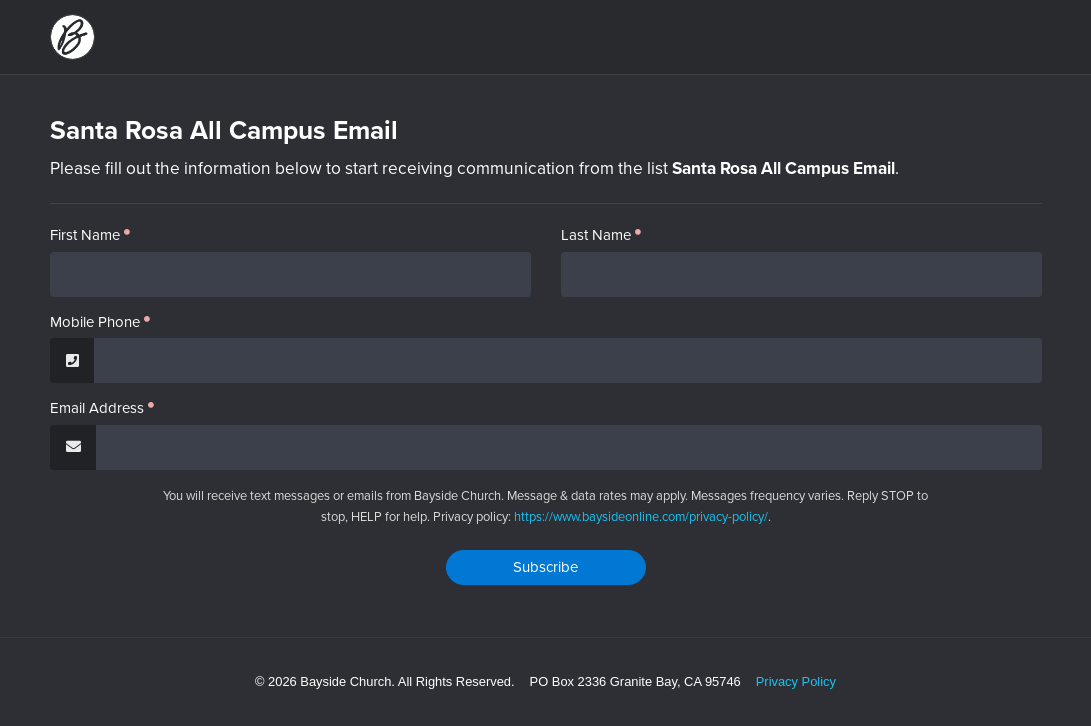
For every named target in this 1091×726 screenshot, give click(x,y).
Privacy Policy (796, 681)
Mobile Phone (95, 322)
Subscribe (545, 567)
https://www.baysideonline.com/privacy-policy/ (641, 516)
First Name (85, 235)
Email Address (97, 408)
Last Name (596, 235)
